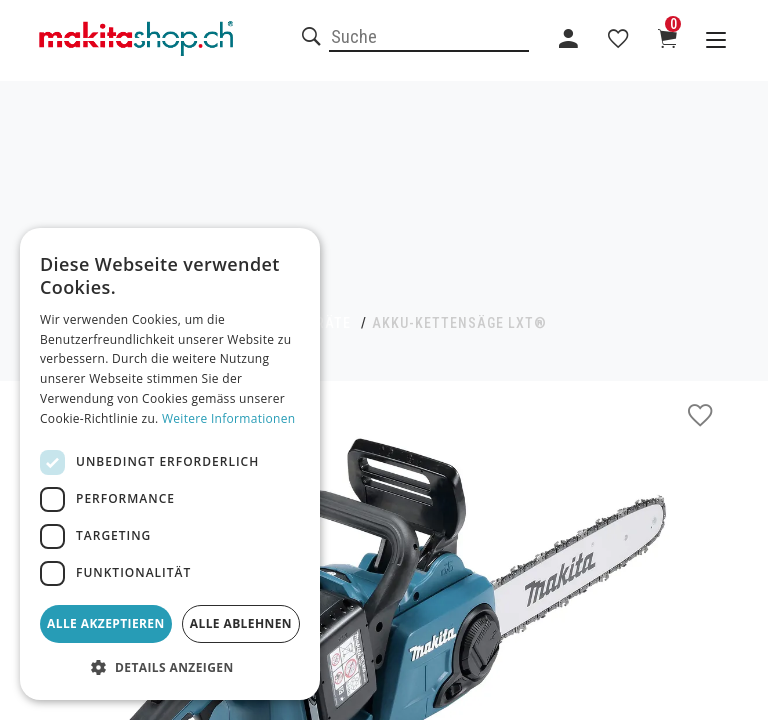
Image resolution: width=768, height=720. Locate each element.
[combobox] (429, 38)
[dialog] (170, 464)
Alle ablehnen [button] (241, 623)
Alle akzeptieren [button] (106, 623)
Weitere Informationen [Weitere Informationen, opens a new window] (229, 418)
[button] (170, 668)
